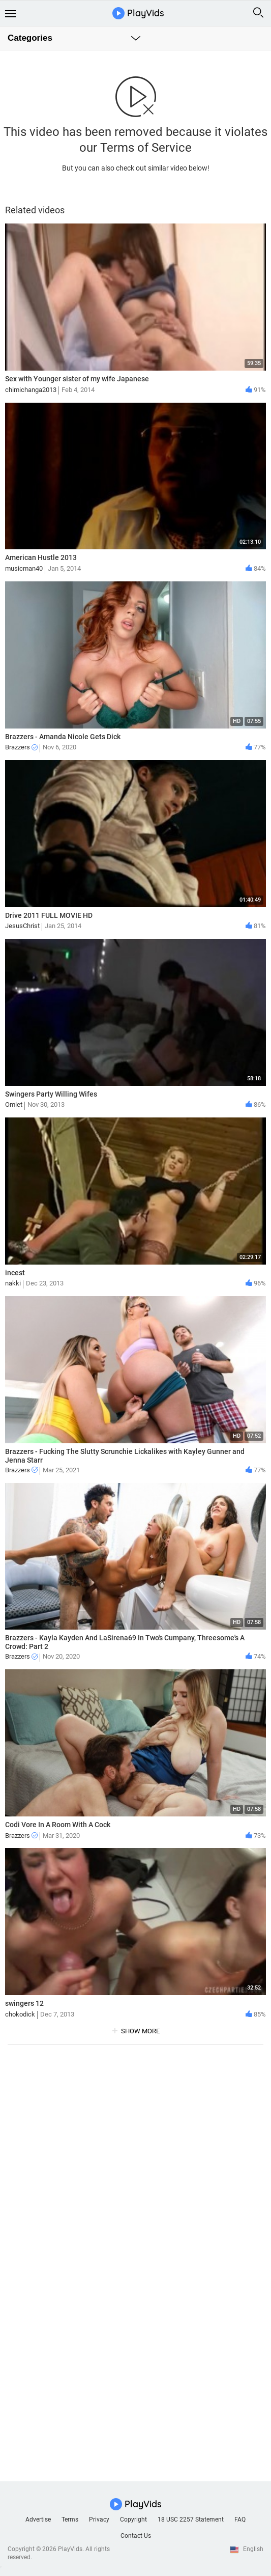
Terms (70, 2519)
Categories (30, 38)
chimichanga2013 (30, 390)
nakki (13, 1283)
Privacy (99, 2519)
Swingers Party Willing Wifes (51, 1094)
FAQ (240, 2519)
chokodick (20, 2014)
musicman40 (24, 568)
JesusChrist (22, 926)
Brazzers (21, 747)
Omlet (13, 1104)
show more (140, 2031)
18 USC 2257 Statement (191, 2519)
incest (15, 1273)
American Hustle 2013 (41, 557)
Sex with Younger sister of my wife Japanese (77, 379)
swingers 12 (24, 2003)
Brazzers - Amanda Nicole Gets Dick (63, 737)
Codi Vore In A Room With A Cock (57, 1825)
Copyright (133, 2519)
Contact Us (136, 2535)
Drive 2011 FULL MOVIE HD (49, 915)
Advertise (38, 2519)
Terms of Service (146, 148)
